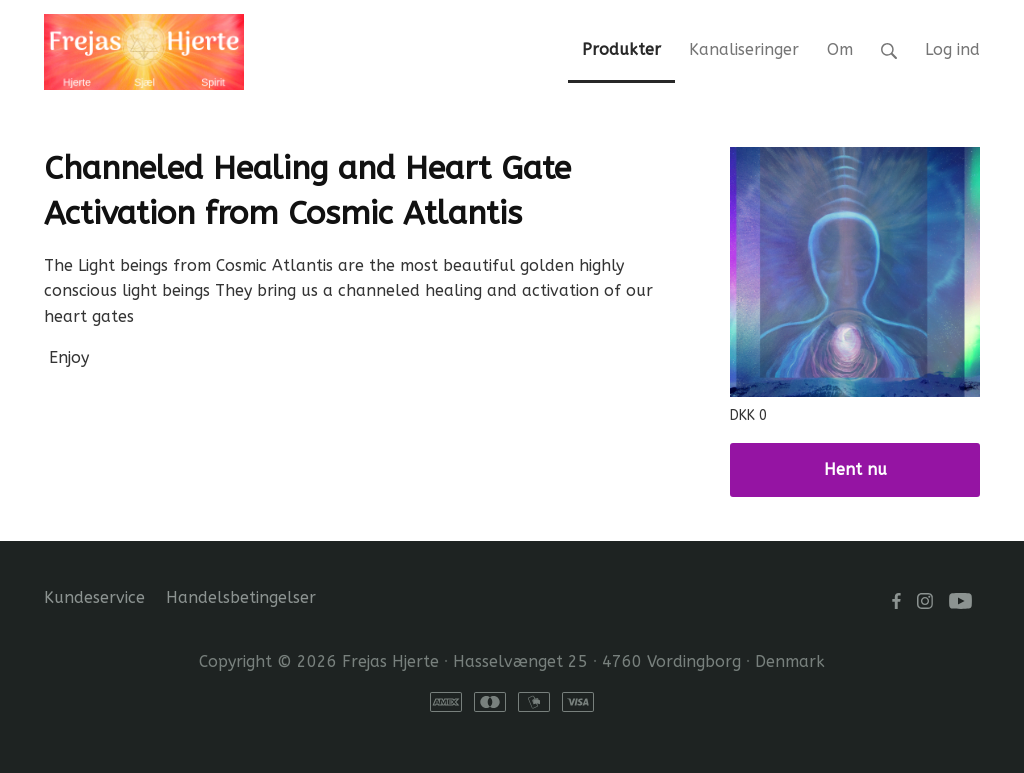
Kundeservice (94, 597)
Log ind (952, 49)
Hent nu (855, 469)
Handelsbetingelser (241, 597)
